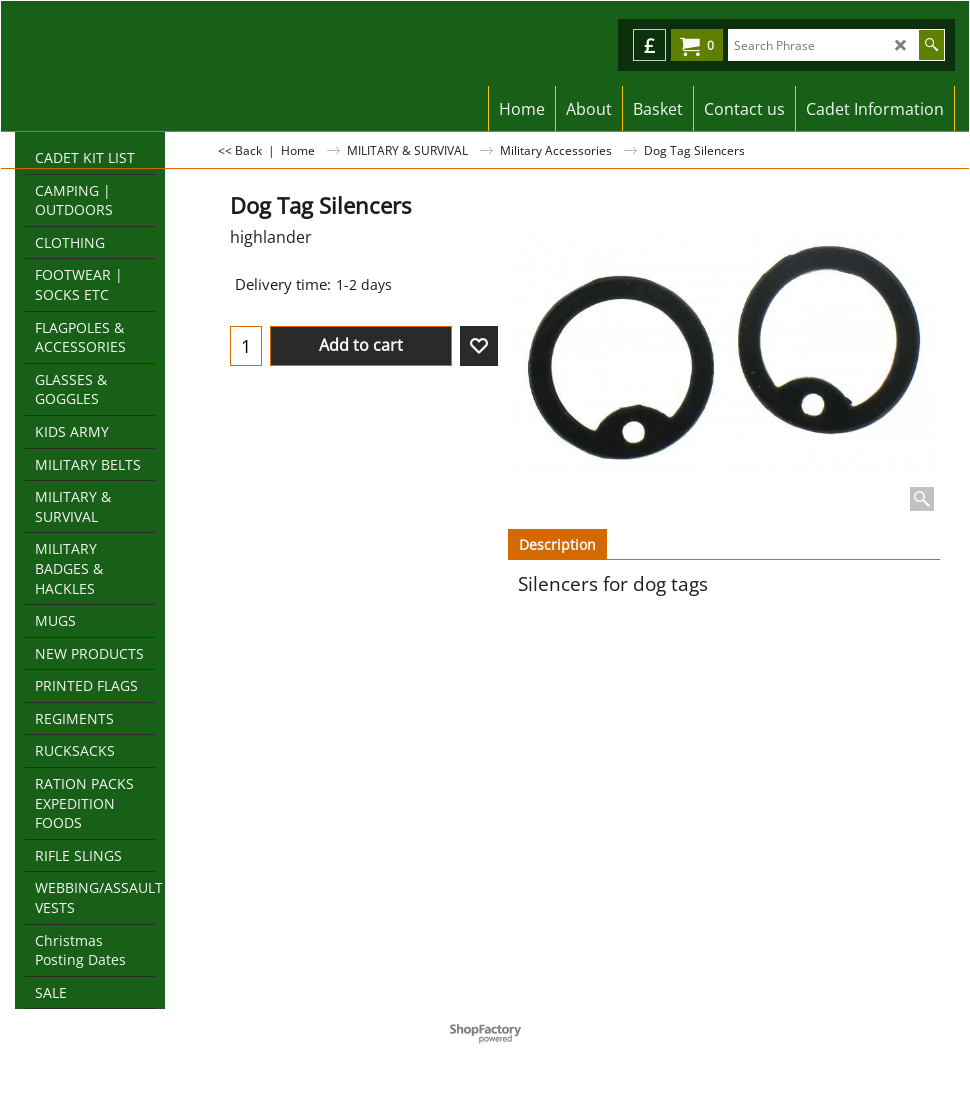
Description (557, 544)
